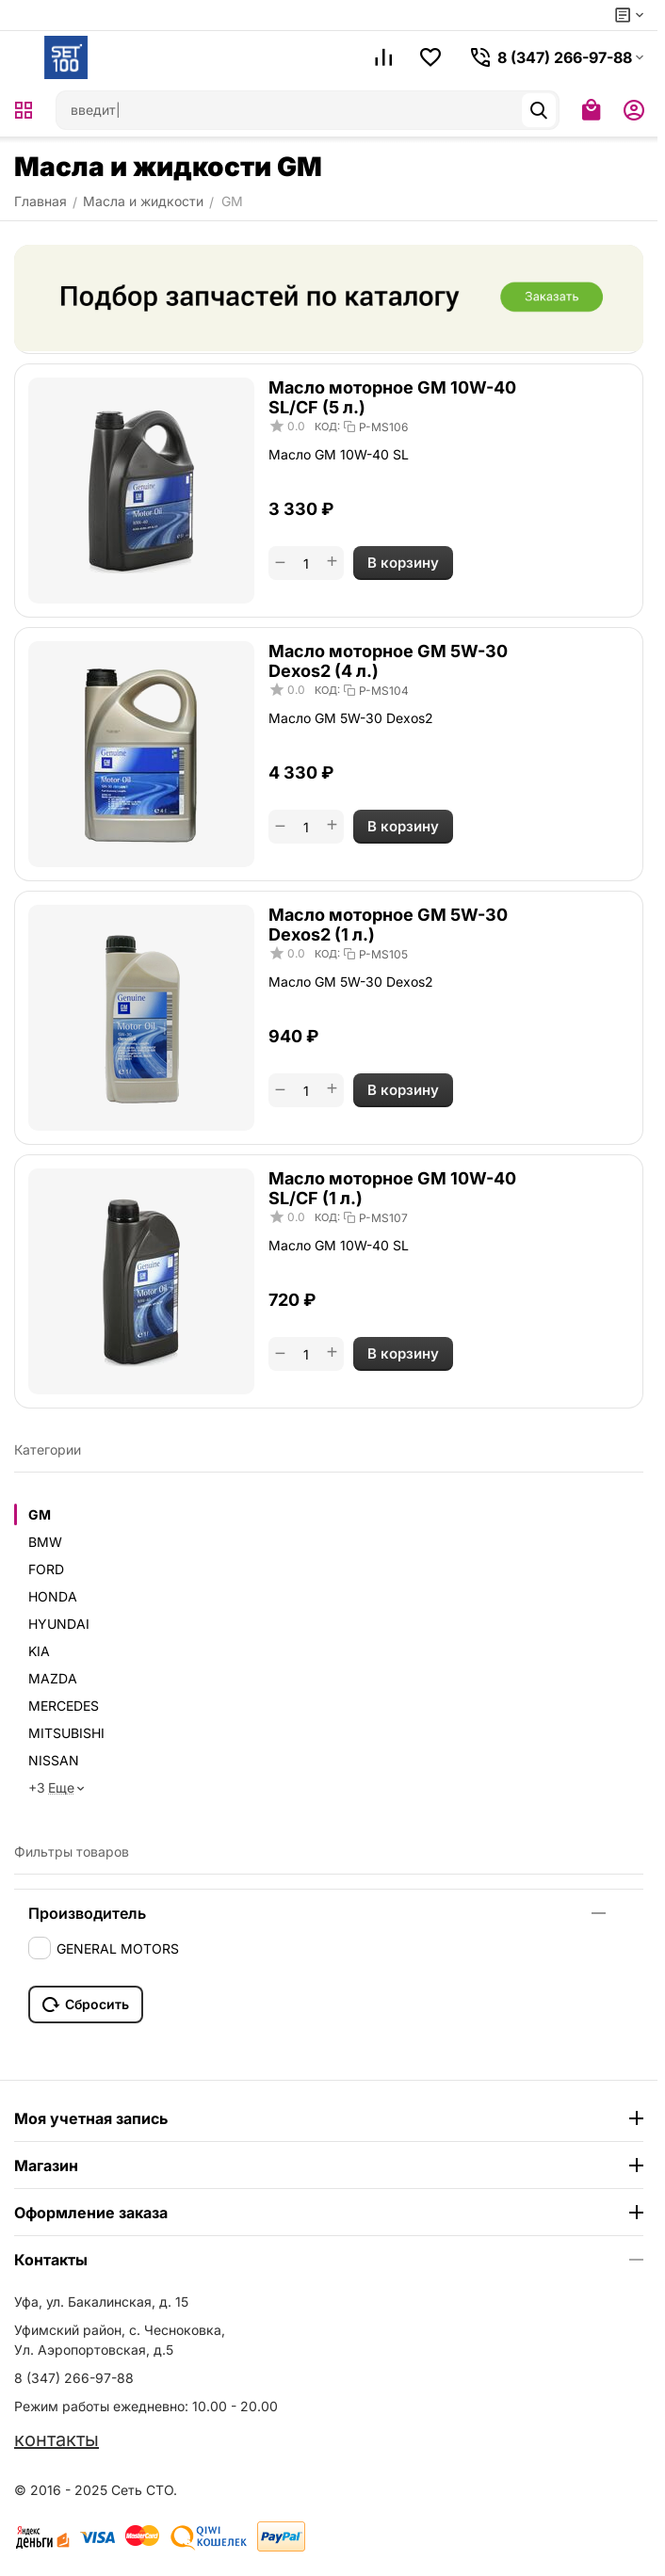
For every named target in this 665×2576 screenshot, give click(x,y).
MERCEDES (63, 1706)
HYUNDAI (58, 1624)
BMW (45, 1542)
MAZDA (52, 1678)
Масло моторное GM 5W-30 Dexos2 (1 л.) (388, 924)
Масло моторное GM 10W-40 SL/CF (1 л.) (392, 1188)
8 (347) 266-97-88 (74, 2378)
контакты (56, 2439)
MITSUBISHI (66, 1733)
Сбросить (85, 2004)
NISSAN (53, 1760)
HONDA (52, 1596)
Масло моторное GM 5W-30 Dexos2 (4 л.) (388, 661)
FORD (46, 1569)
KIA (39, 1651)
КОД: (327, 426)
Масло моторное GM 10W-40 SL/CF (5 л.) (392, 397)
